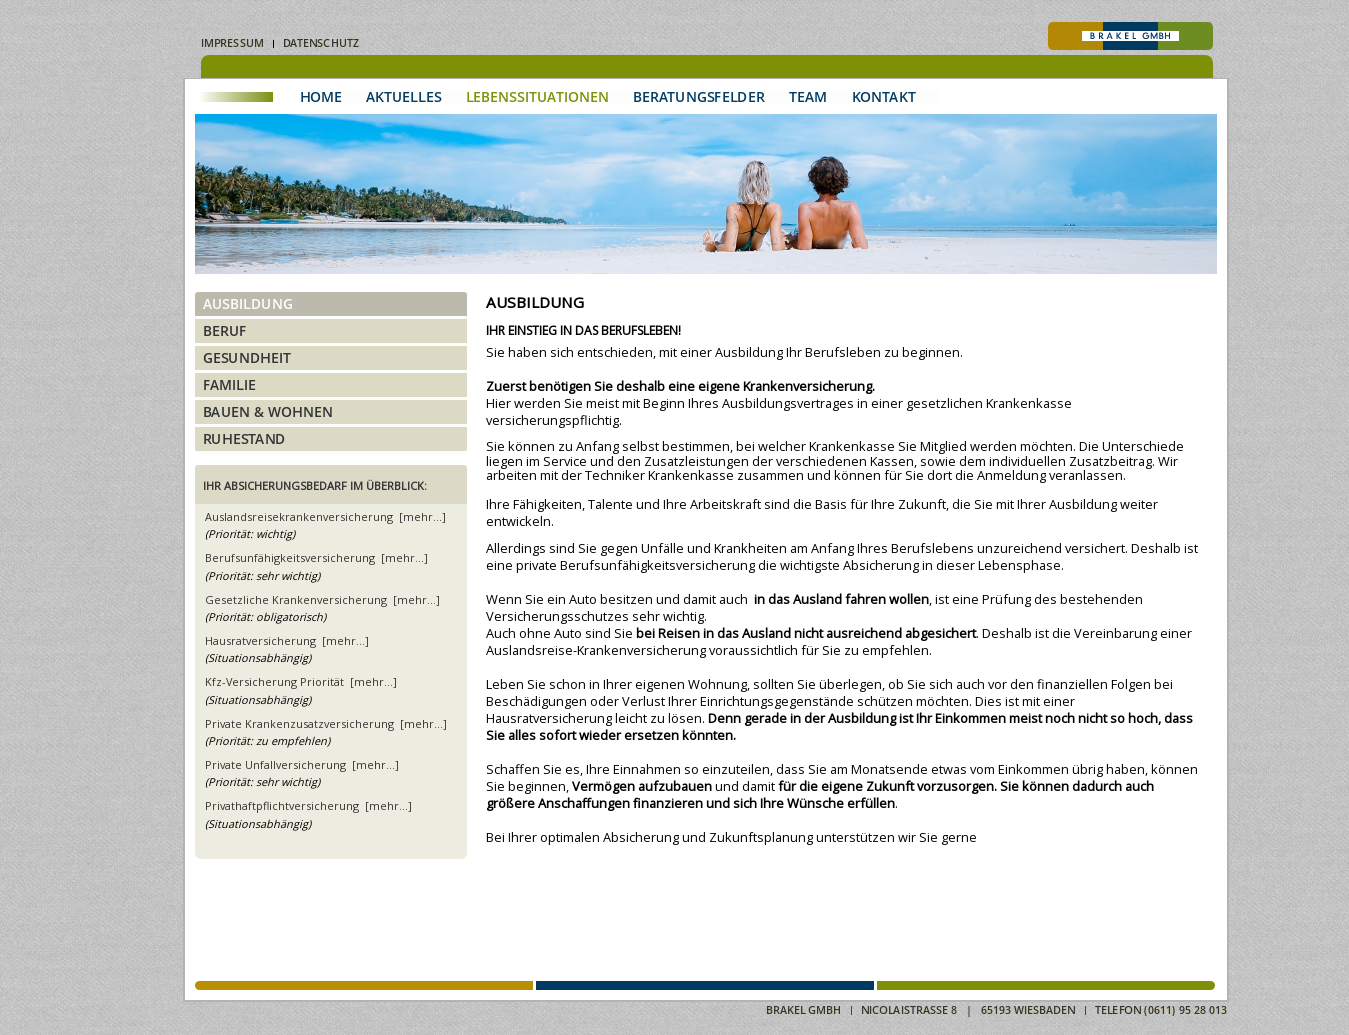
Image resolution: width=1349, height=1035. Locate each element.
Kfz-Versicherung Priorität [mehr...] (301, 681)
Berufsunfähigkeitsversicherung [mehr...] (316, 557)
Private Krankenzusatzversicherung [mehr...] (326, 723)
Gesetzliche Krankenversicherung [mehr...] (322, 599)
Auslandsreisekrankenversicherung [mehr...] (325, 516)
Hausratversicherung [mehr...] (287, 640)
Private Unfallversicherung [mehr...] (302, 764)
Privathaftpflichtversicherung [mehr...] (308, 805)
